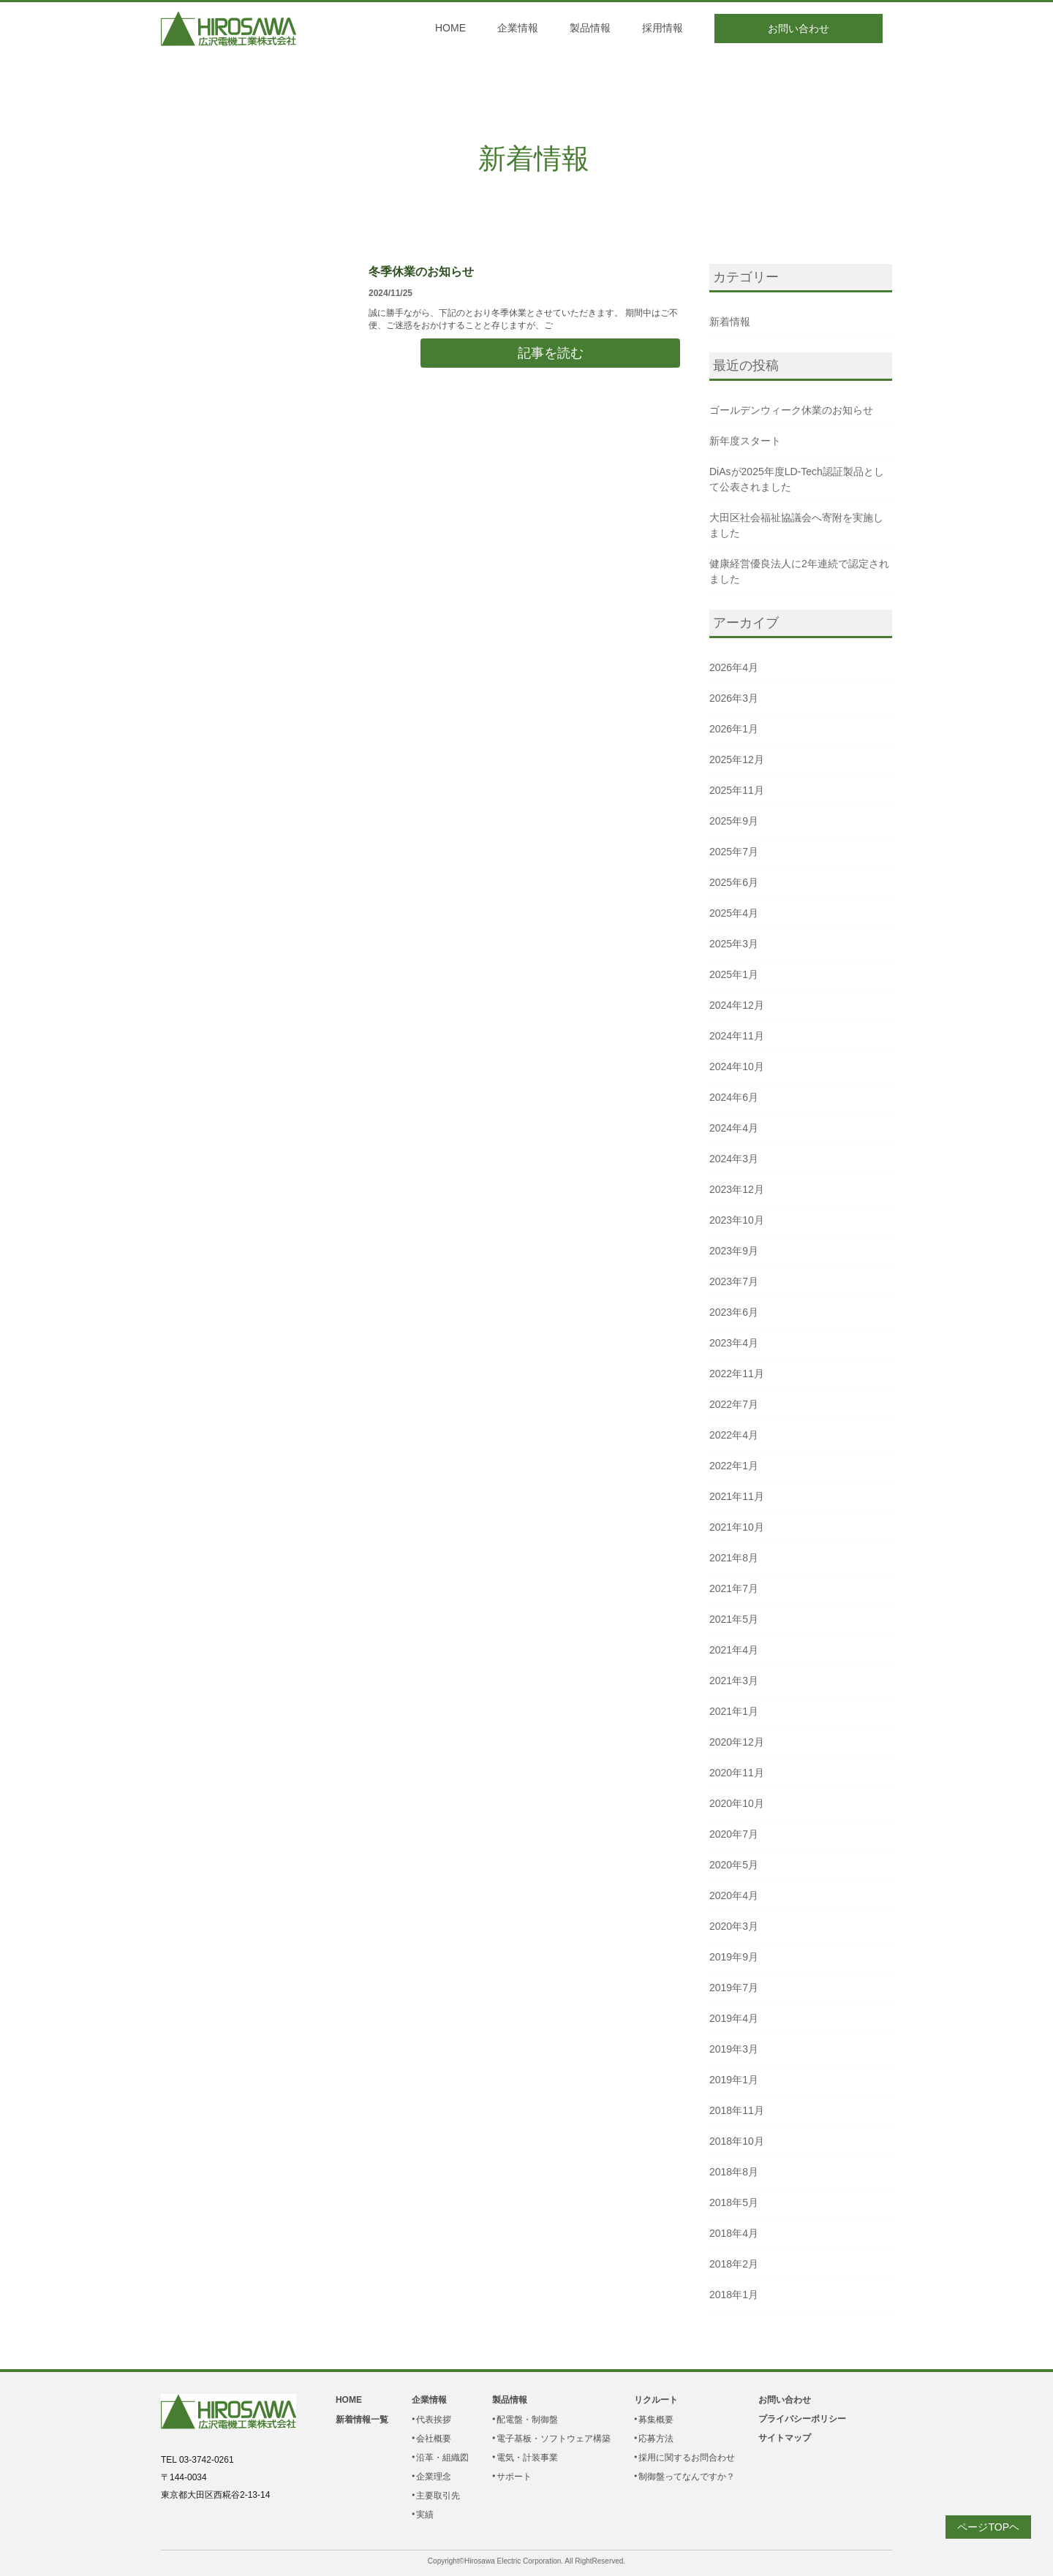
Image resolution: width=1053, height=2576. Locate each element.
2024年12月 (736, 1005)
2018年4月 (733, 2233)
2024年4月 (733, 1128)
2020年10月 (736, 1803)
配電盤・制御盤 (527, 2419)
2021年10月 (736, 1527)
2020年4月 (733, 1895)
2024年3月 (733, 1158)
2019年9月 (733, 1957)
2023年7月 (733, 1281)
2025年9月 (733, 821)
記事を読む (551, 353)
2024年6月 (733, 1097)
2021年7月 (733, 1588)
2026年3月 (733, 698)
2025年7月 (733, 851)
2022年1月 (733, 1465)
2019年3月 (733, 2049)
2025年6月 (733, 882)
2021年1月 (733, 1711)
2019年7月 (733, 1987)
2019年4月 (733, 2018)
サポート (514, 2476)
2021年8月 (733, 1558)
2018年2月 (733, 2264)
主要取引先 (438, 2495)
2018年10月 (736, 2141)
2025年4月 (733, 913)
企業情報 (517, 28)
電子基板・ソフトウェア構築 (554, 2438)
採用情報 (662, 28)
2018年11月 (736, 2110)
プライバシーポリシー (802, 2419)
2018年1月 (733, 2294)
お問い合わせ (798, 28)
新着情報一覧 (362, 2419)
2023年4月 (733, 1343)
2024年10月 (736, 1066)
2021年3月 (733, 1680)
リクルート (656, 2400)
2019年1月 (733, 2080)
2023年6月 (733, 1312)
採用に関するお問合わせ (686, 2457)
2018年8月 (733, 2172)
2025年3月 (733, 944)
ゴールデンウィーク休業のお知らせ (791, 410)
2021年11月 (736, 1496)
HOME (450, 28)
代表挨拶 (433, 2419)
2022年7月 (733, 1404)
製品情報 (590, 28)
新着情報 (533, 158)
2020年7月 (733, 1834)
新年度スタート (745, 441)
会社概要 (433, 2438)
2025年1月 (733, 974)
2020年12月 (736, 1742)
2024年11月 (736, 1036)
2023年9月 (733, 1251)
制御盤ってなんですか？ (686, 2476)
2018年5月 (733, 2202)
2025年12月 (736, 759)
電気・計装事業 (527, 2457)
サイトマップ (784, 2438)
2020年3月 (733, 1926)
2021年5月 (733, 1619)
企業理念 (433, 2476)
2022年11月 (736, 1373)
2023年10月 (736, 1220)
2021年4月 (733, 1650)
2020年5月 (733, 1865)
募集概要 (655, 2419)
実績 (425, 2514)
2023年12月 (736, 1189)
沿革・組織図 (442, 2457)
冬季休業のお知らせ (421, 271)
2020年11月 (736, 1772)
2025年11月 (736, 790)
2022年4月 (733, 1435)
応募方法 (655, 2438)
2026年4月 (733, 667)
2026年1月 (733, 729)
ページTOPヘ (988, 2527)
